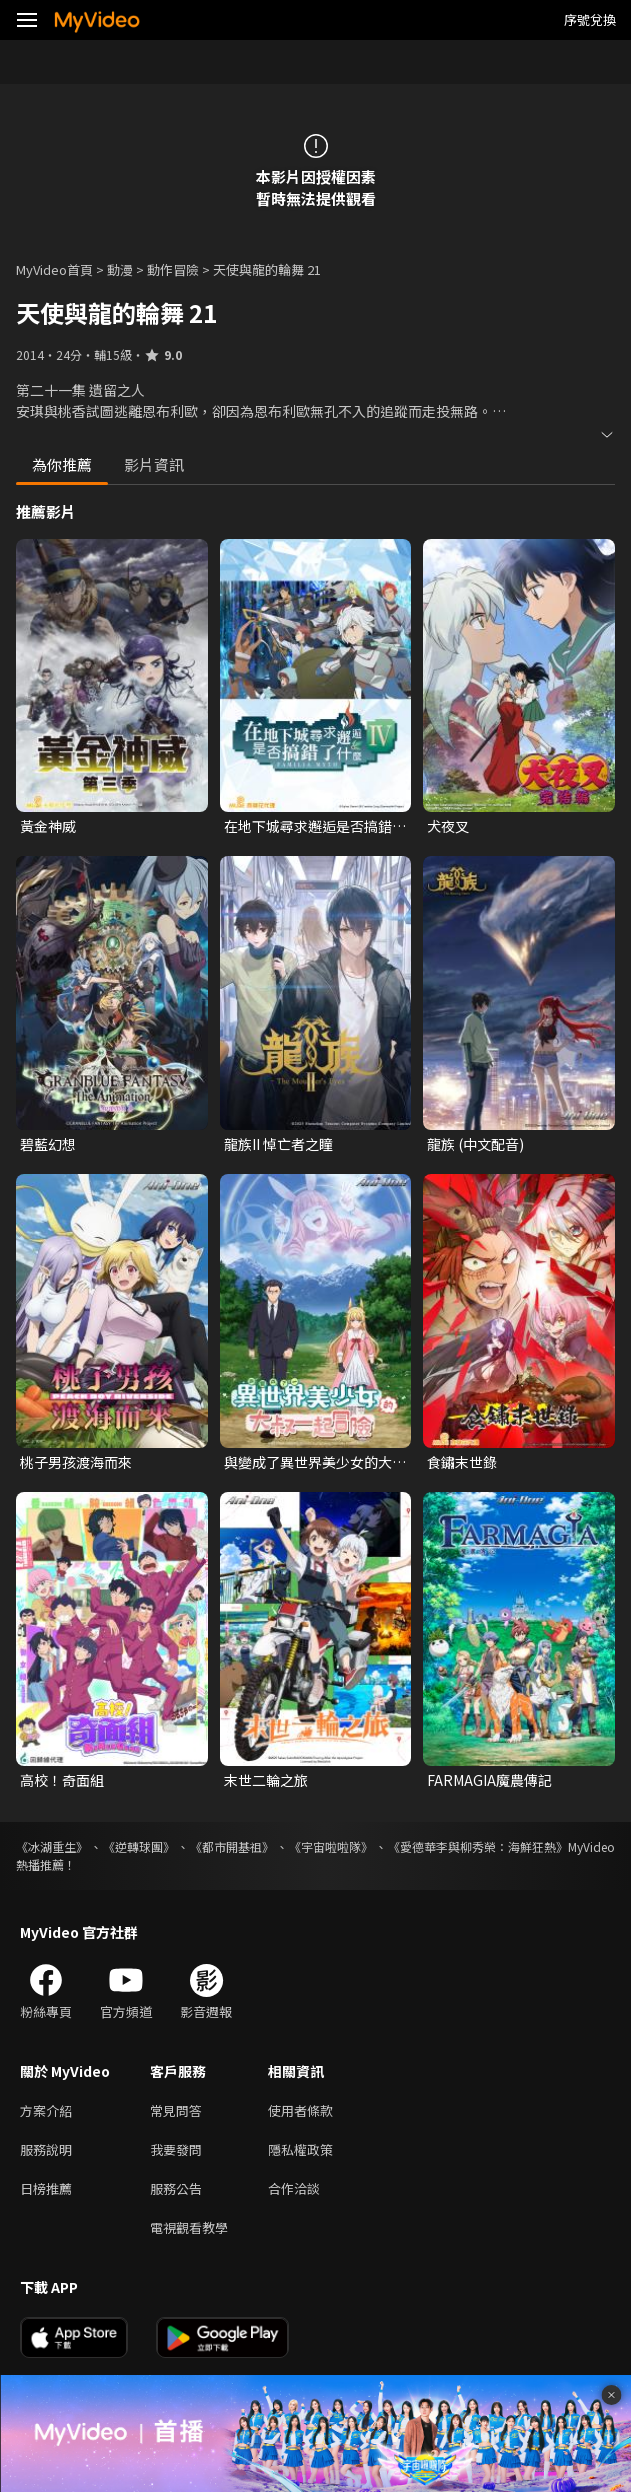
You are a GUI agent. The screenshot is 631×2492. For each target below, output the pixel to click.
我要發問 (176, 2149)
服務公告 (176, 2188)
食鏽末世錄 (462, 1462)
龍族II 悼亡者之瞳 (278, 1144)
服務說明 (46, 2149)
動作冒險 (173, 269)
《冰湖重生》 (52, 1846)
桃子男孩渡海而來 (76, 1462)
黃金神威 (48, 826)
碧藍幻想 (48, 1144)
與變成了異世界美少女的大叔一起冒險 (315, 1462)
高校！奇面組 (62, 1780)
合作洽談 (294, 2188)
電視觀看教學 (189, 2227)
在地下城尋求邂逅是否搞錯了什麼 (315, 826)
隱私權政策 (300, 2149)
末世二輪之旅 (266, 1780)
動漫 (120, 269)
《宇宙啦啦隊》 (331, 1846)
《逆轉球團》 (139, 1846)
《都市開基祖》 (232, 1846)
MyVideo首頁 (54, 269)
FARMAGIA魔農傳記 (489, 1780)
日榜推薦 (46, 2188)
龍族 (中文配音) (475, 1144)
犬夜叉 (448, 826)
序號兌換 (590, 19)
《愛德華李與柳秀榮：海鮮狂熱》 (478, 1846)
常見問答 (176, 2110)
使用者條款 (300, 2110)
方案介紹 (46, 2110)
